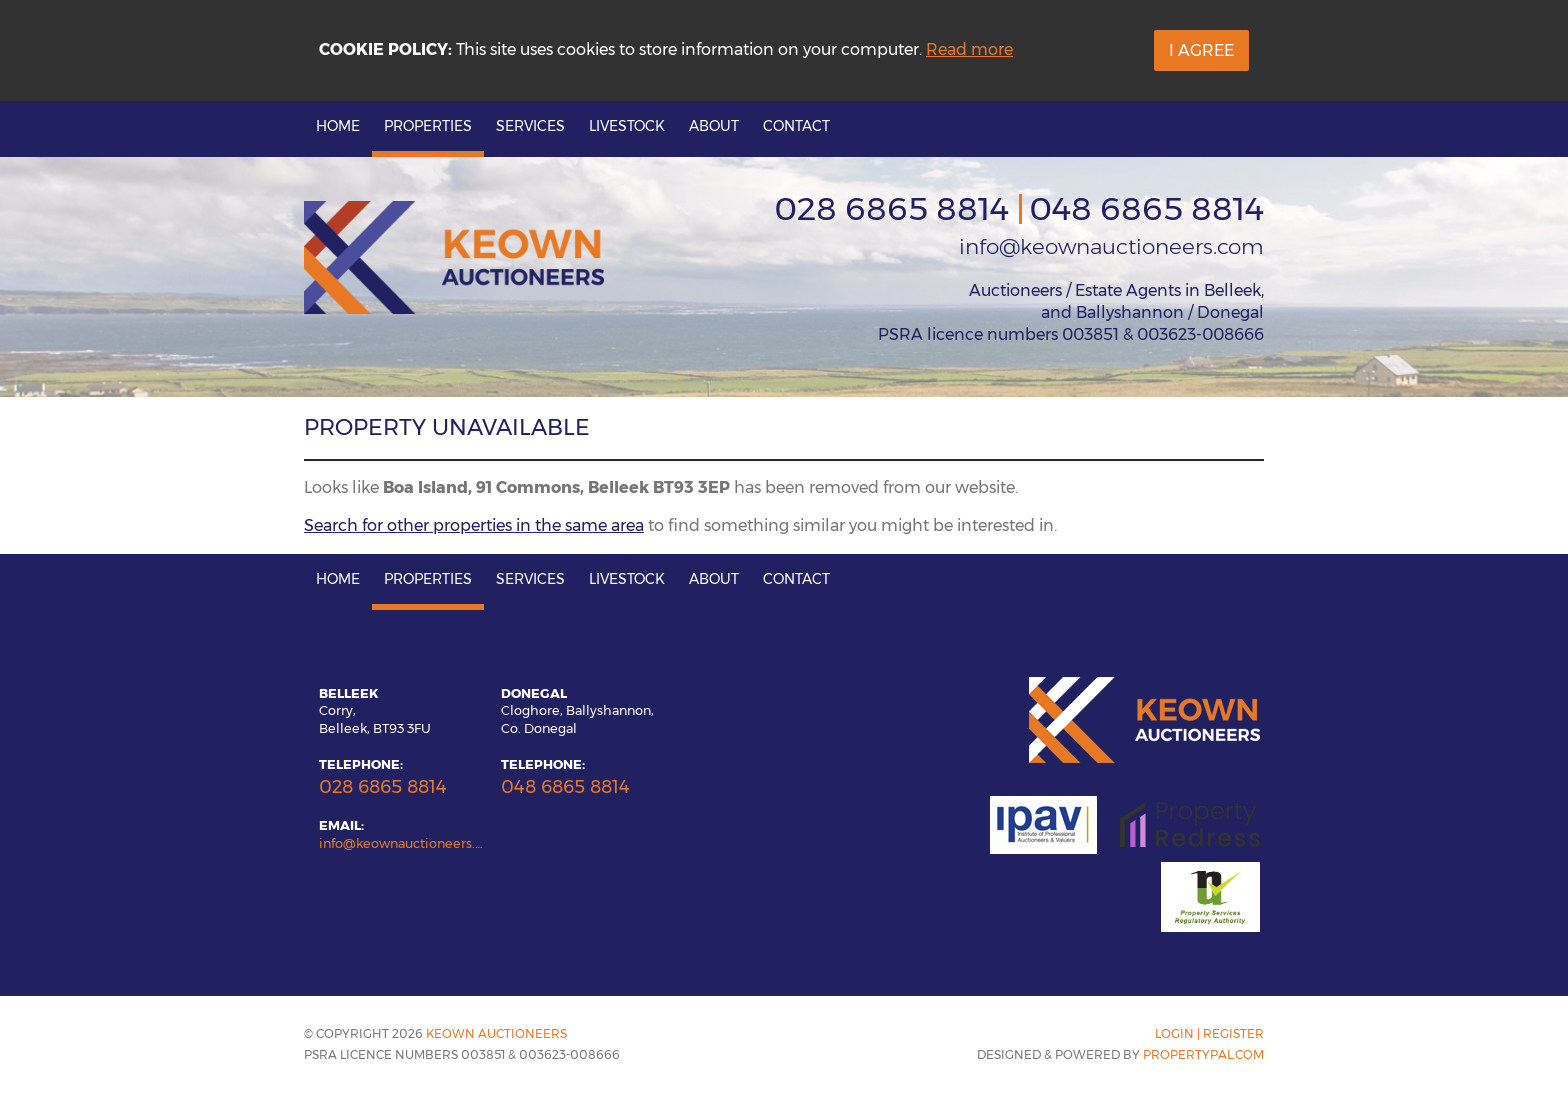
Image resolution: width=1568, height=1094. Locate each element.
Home (338, 126)
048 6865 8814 (1146, 208)
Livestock (627, 126)
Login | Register (1209, 1033)
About (714, 126)
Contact (796, 126)
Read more (969, 49)
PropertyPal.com (1203, 1054)
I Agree (1201, 50)
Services (530, 126)
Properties (428, 126)
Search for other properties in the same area (474, 525)
